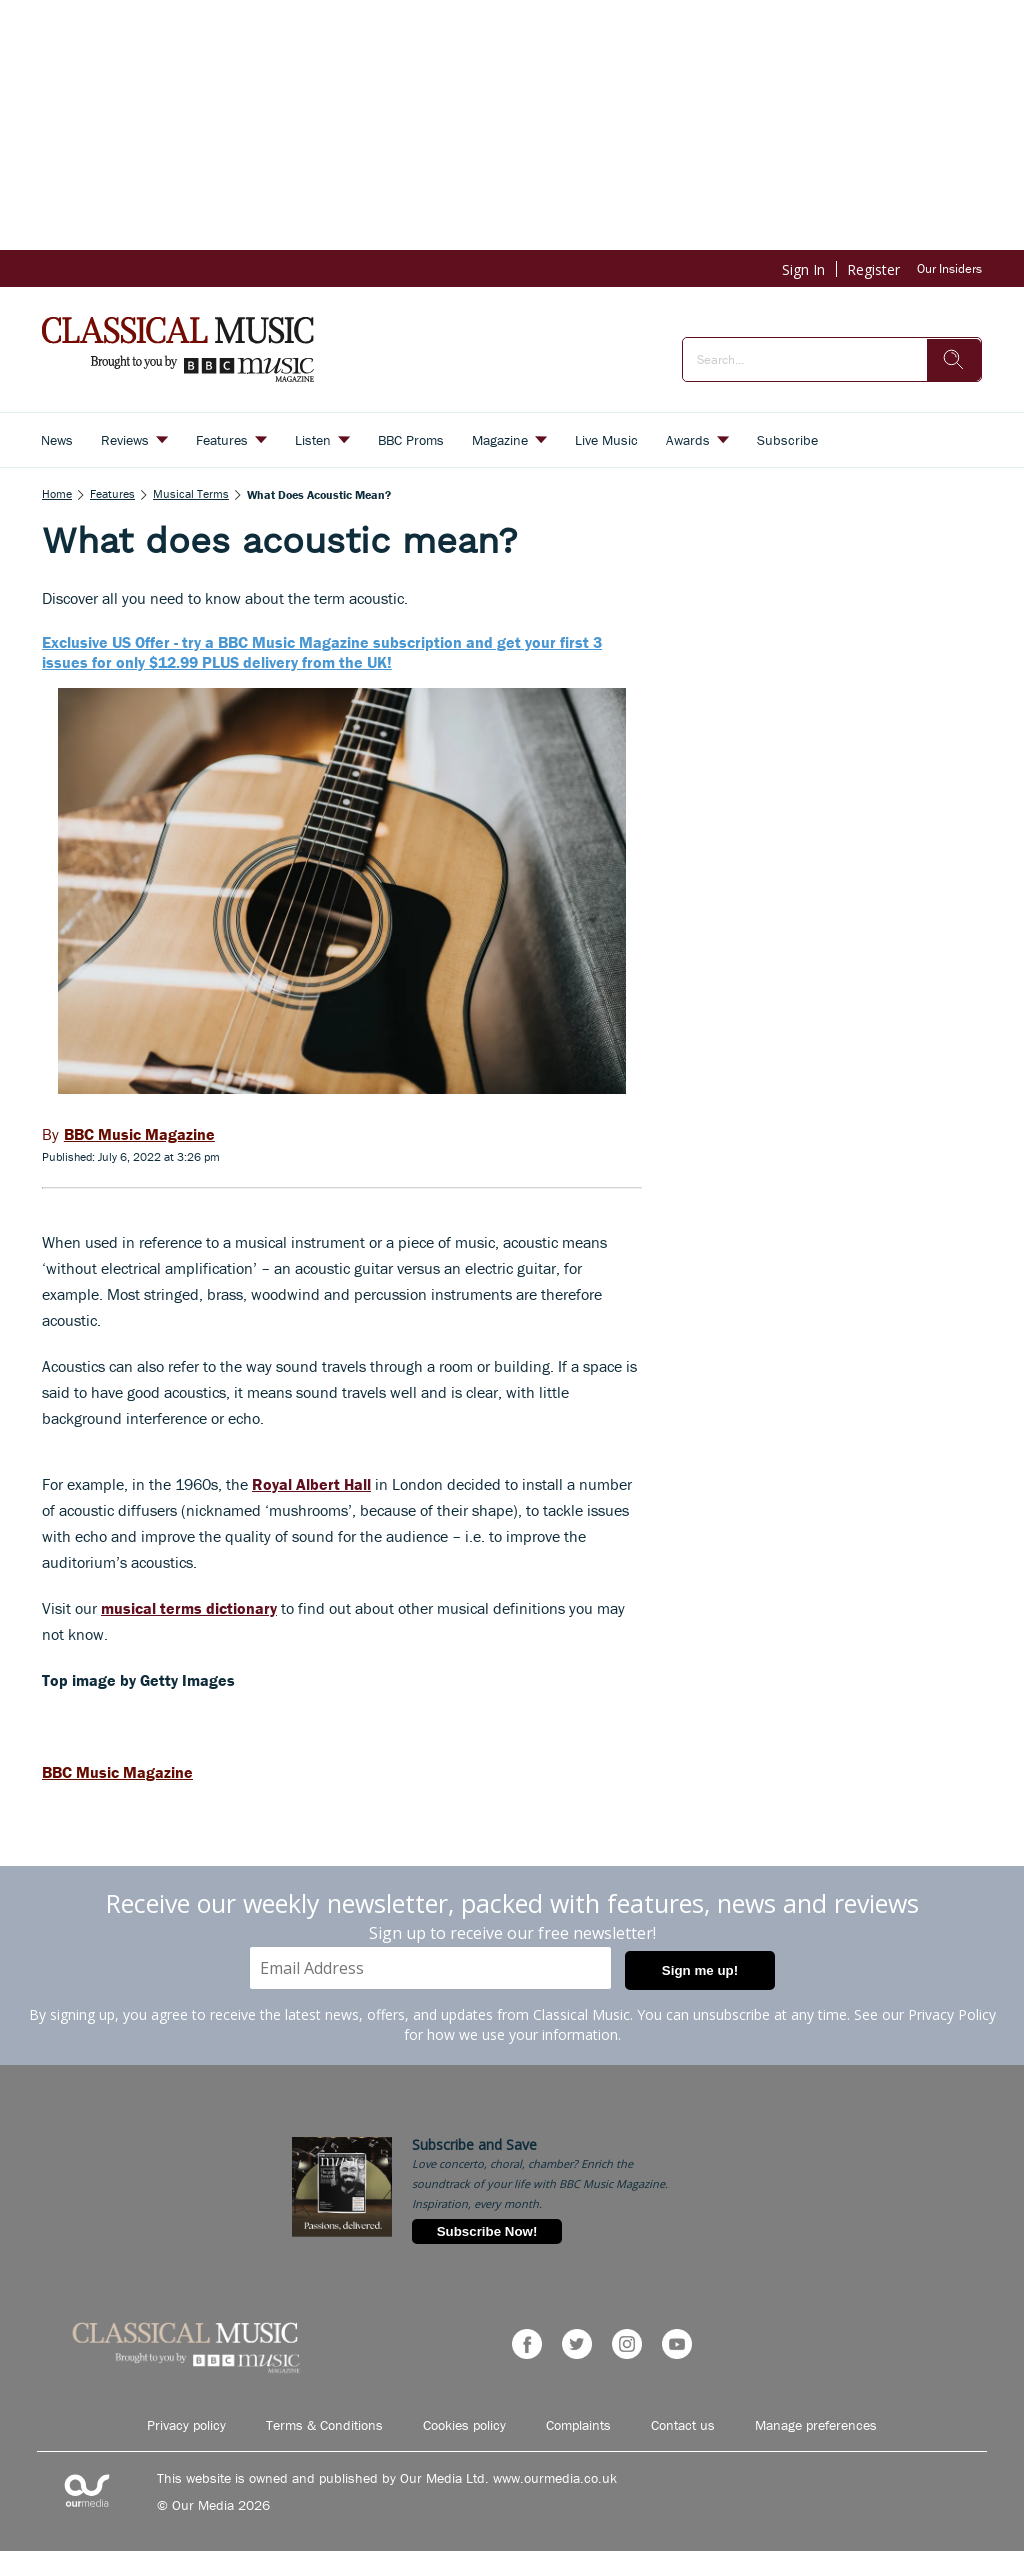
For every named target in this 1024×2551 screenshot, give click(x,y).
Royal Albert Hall (311, 1484)
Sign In (803, 269)
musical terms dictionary (189, 1608)
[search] (954, 360)
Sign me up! (700, 1970)
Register (873, 269)
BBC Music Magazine (117, 1772)
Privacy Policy (952, 2014)
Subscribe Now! (487, 2231)
